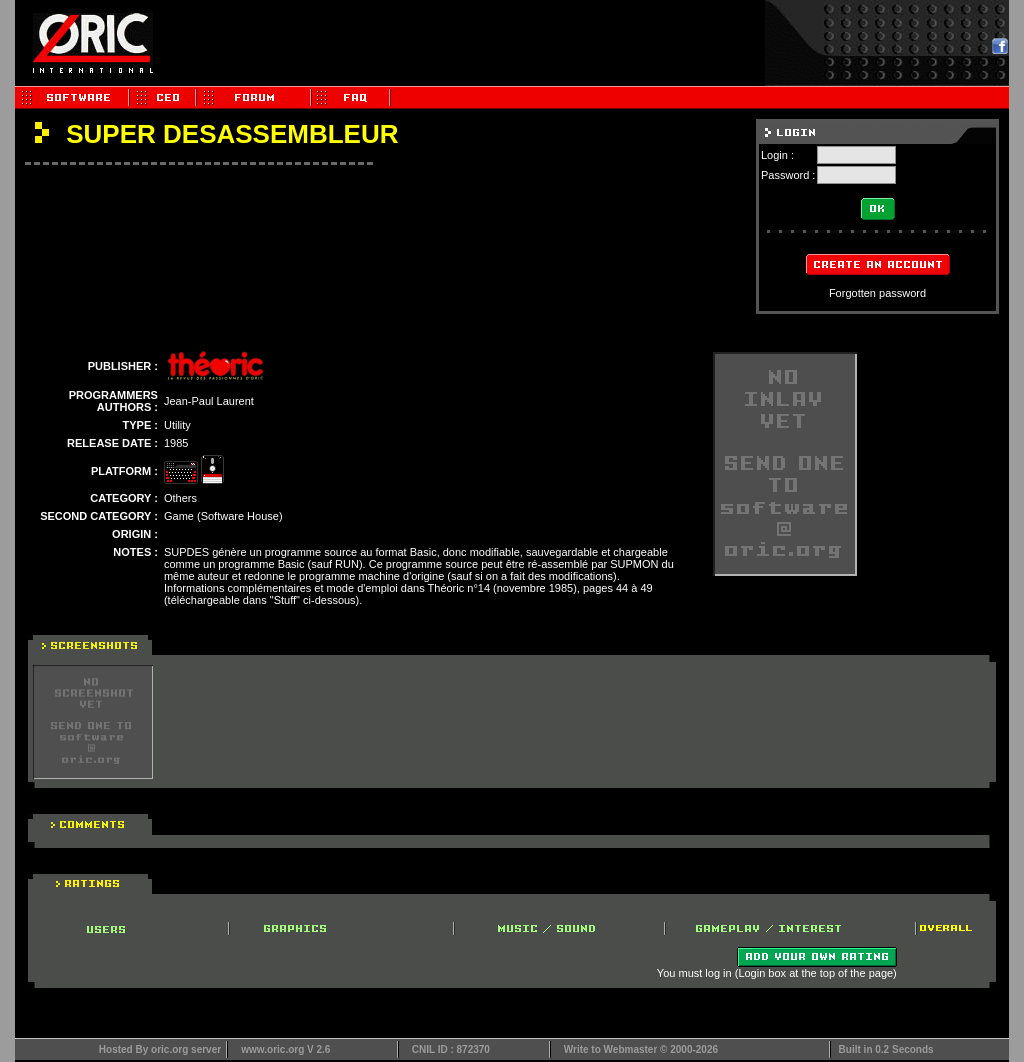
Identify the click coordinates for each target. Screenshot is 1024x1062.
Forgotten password (877, 293)
